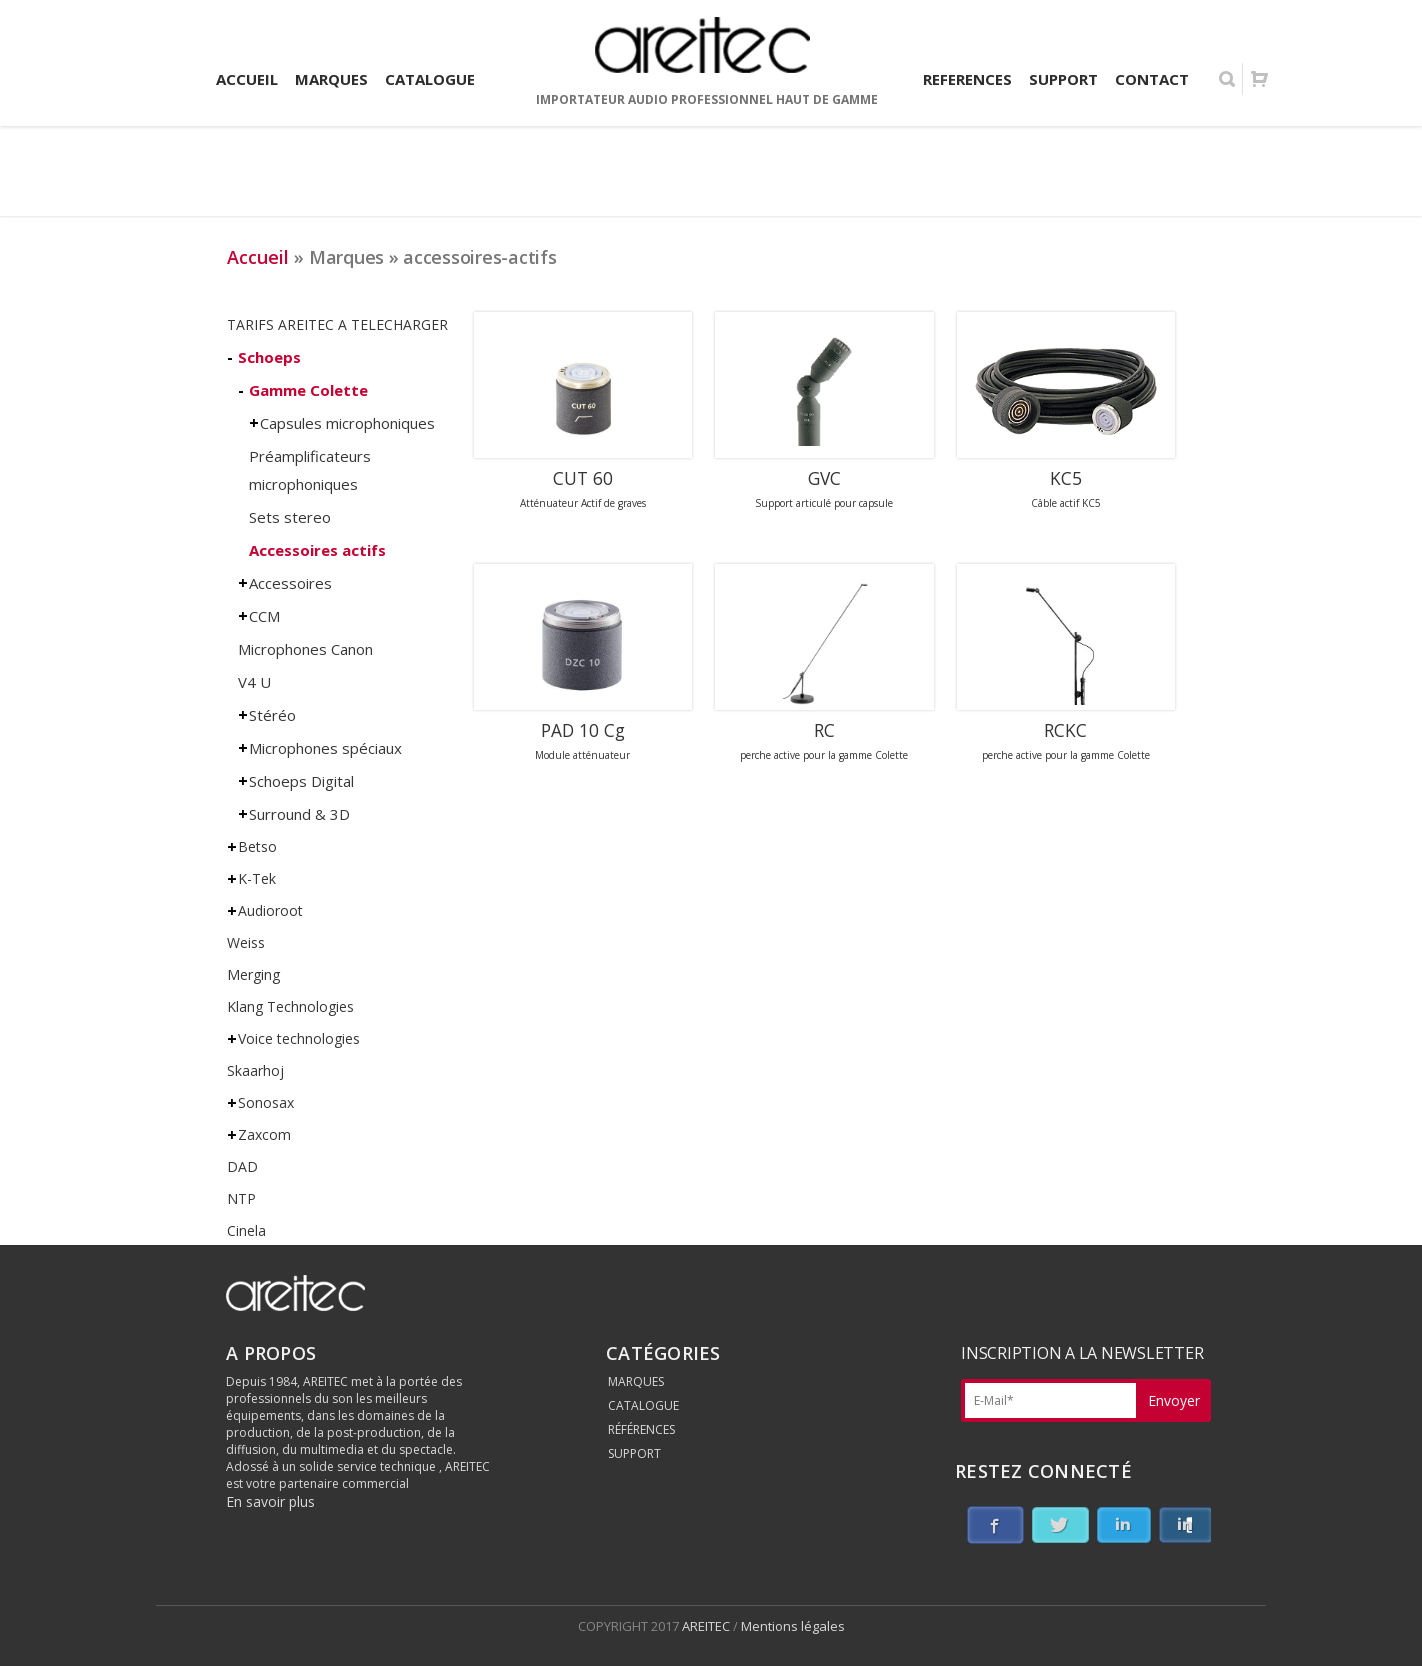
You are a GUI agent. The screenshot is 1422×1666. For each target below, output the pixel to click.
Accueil (258, 257)
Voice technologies (299, 1038)
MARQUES (636, 1381)
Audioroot (270, 910)
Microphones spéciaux (325, 748)
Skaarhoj (255, 1070)
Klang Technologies (290, 1006)
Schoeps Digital (301, 781)
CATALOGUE (643, 1405)
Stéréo (272, 715)
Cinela (246, 1230)
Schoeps (269, 357)
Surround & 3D (299, 814)
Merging (253, 974)
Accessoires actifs (317, 550)
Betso (257, 846)
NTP (241, 1198)
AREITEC (707, 1626)
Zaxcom (264, 1134)
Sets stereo (290, 517)
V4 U (254, 682)
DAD (242, 1166)
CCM (264, 616)
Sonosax (266, 1102)
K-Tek (257, 878)
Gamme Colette (308, 390)
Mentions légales (793, 1626)
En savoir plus (270, 1501)
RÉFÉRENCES (641, 1429)
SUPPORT (634, 1453)
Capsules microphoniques (347, 423)
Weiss (246, 942)
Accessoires (290, 583)
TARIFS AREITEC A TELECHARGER (337, 324)
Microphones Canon (305, 649)
